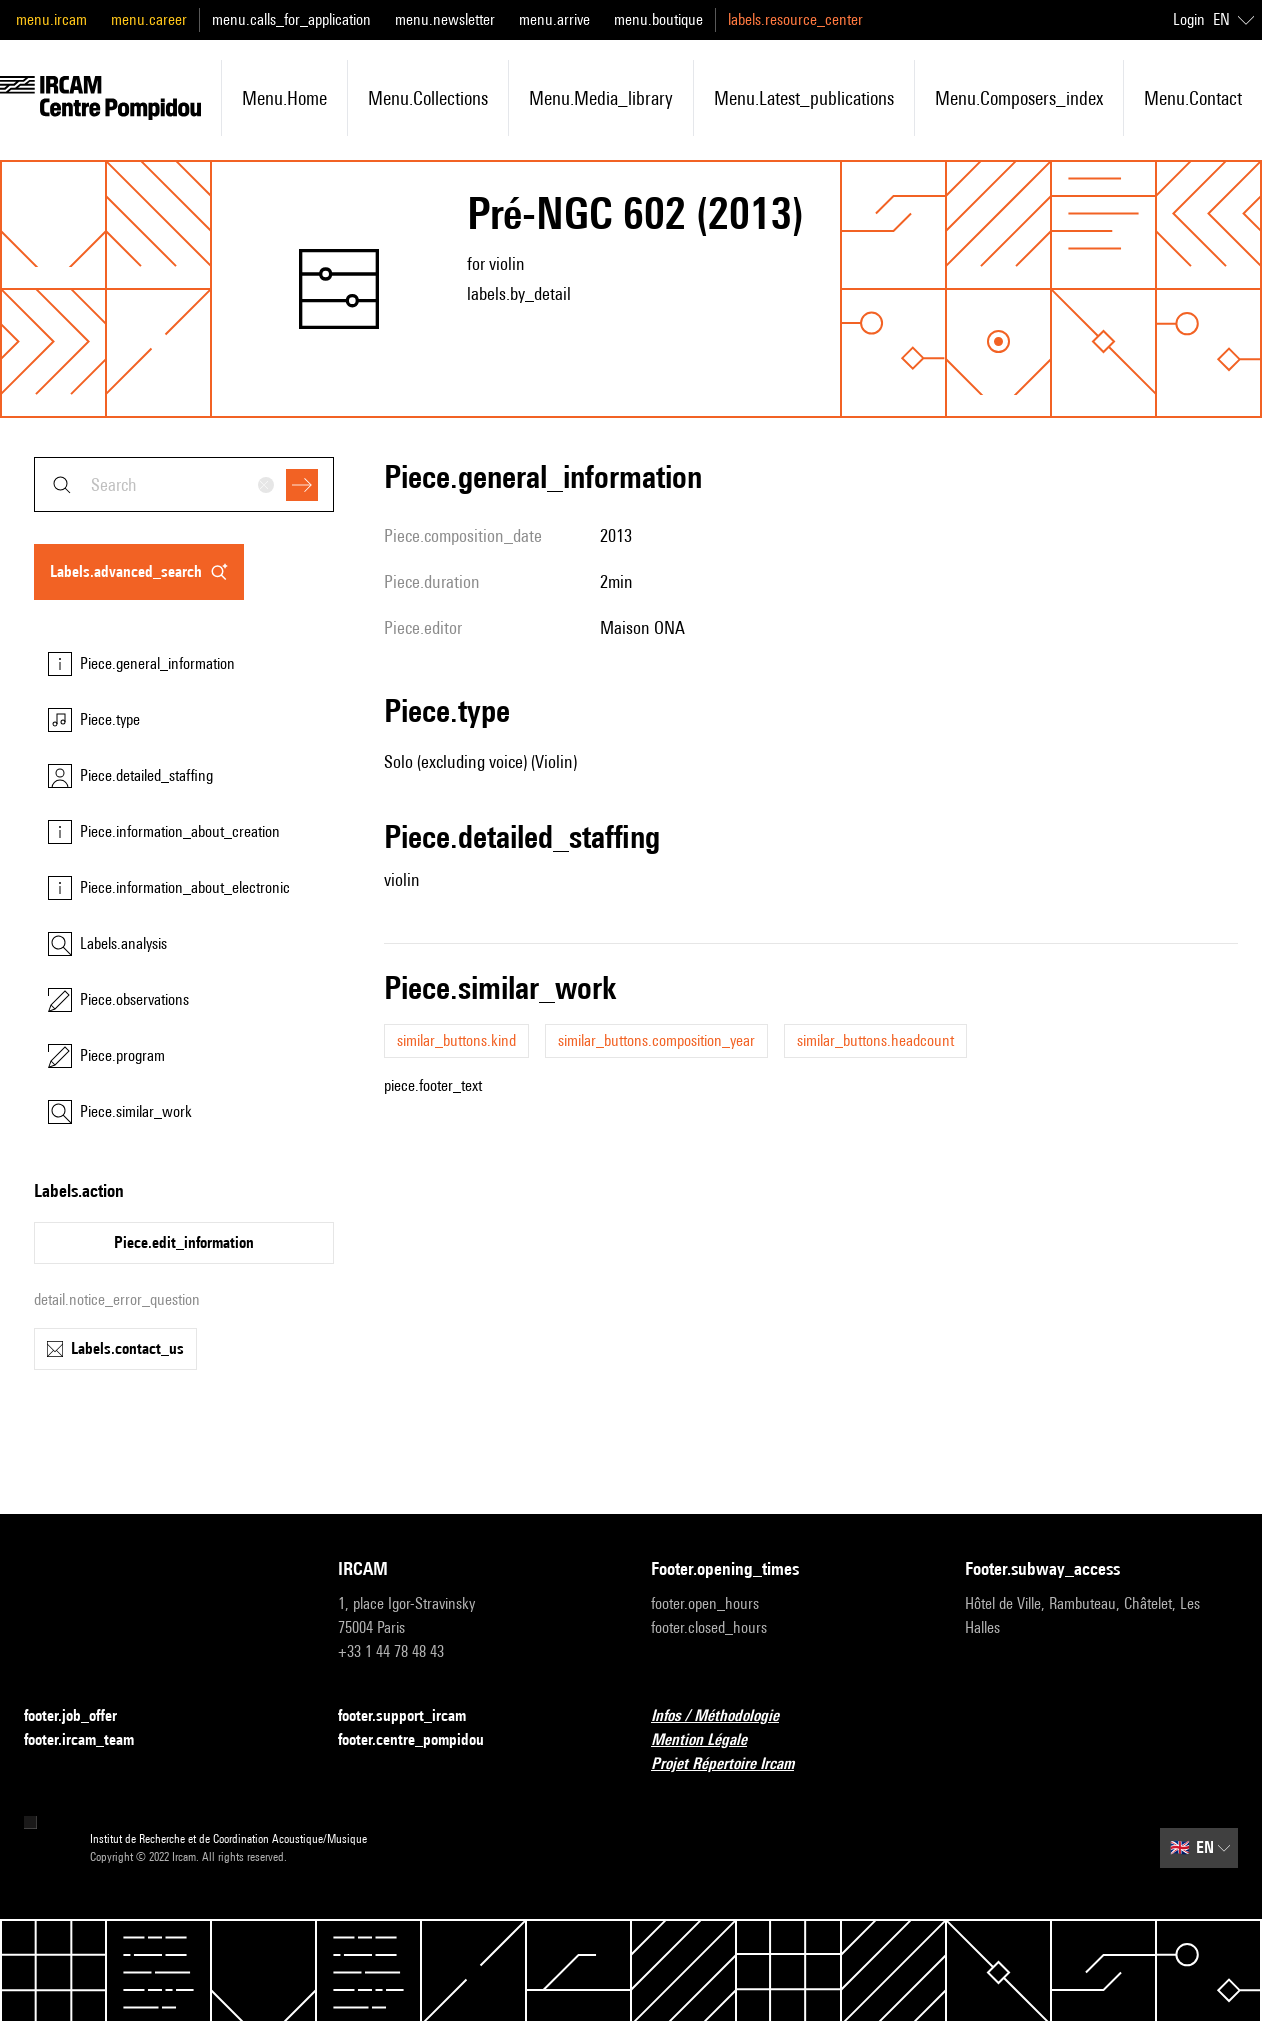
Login (1189, 19)
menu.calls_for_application (291, 19)
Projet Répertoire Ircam (734, 1764)
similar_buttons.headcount (875, 1040)
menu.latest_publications (804, 98)
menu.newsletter (445, 19)
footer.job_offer (82, 1716)
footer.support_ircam (414, 1716)
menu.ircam (51, 19)
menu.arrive (554, 19)
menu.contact (1193, 98)
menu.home (284, 98)
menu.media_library (601, 98)
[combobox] (184, 484)
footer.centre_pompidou (423, 1740)
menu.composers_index (1019, 98)
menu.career (149, 19)
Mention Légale (711, 1740)
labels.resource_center (795, 19)
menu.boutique (658, 19)
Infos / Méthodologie (727, 1716)
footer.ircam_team (91, 1740)
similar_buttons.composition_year (656, 1040)
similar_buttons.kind (456, 1040)
